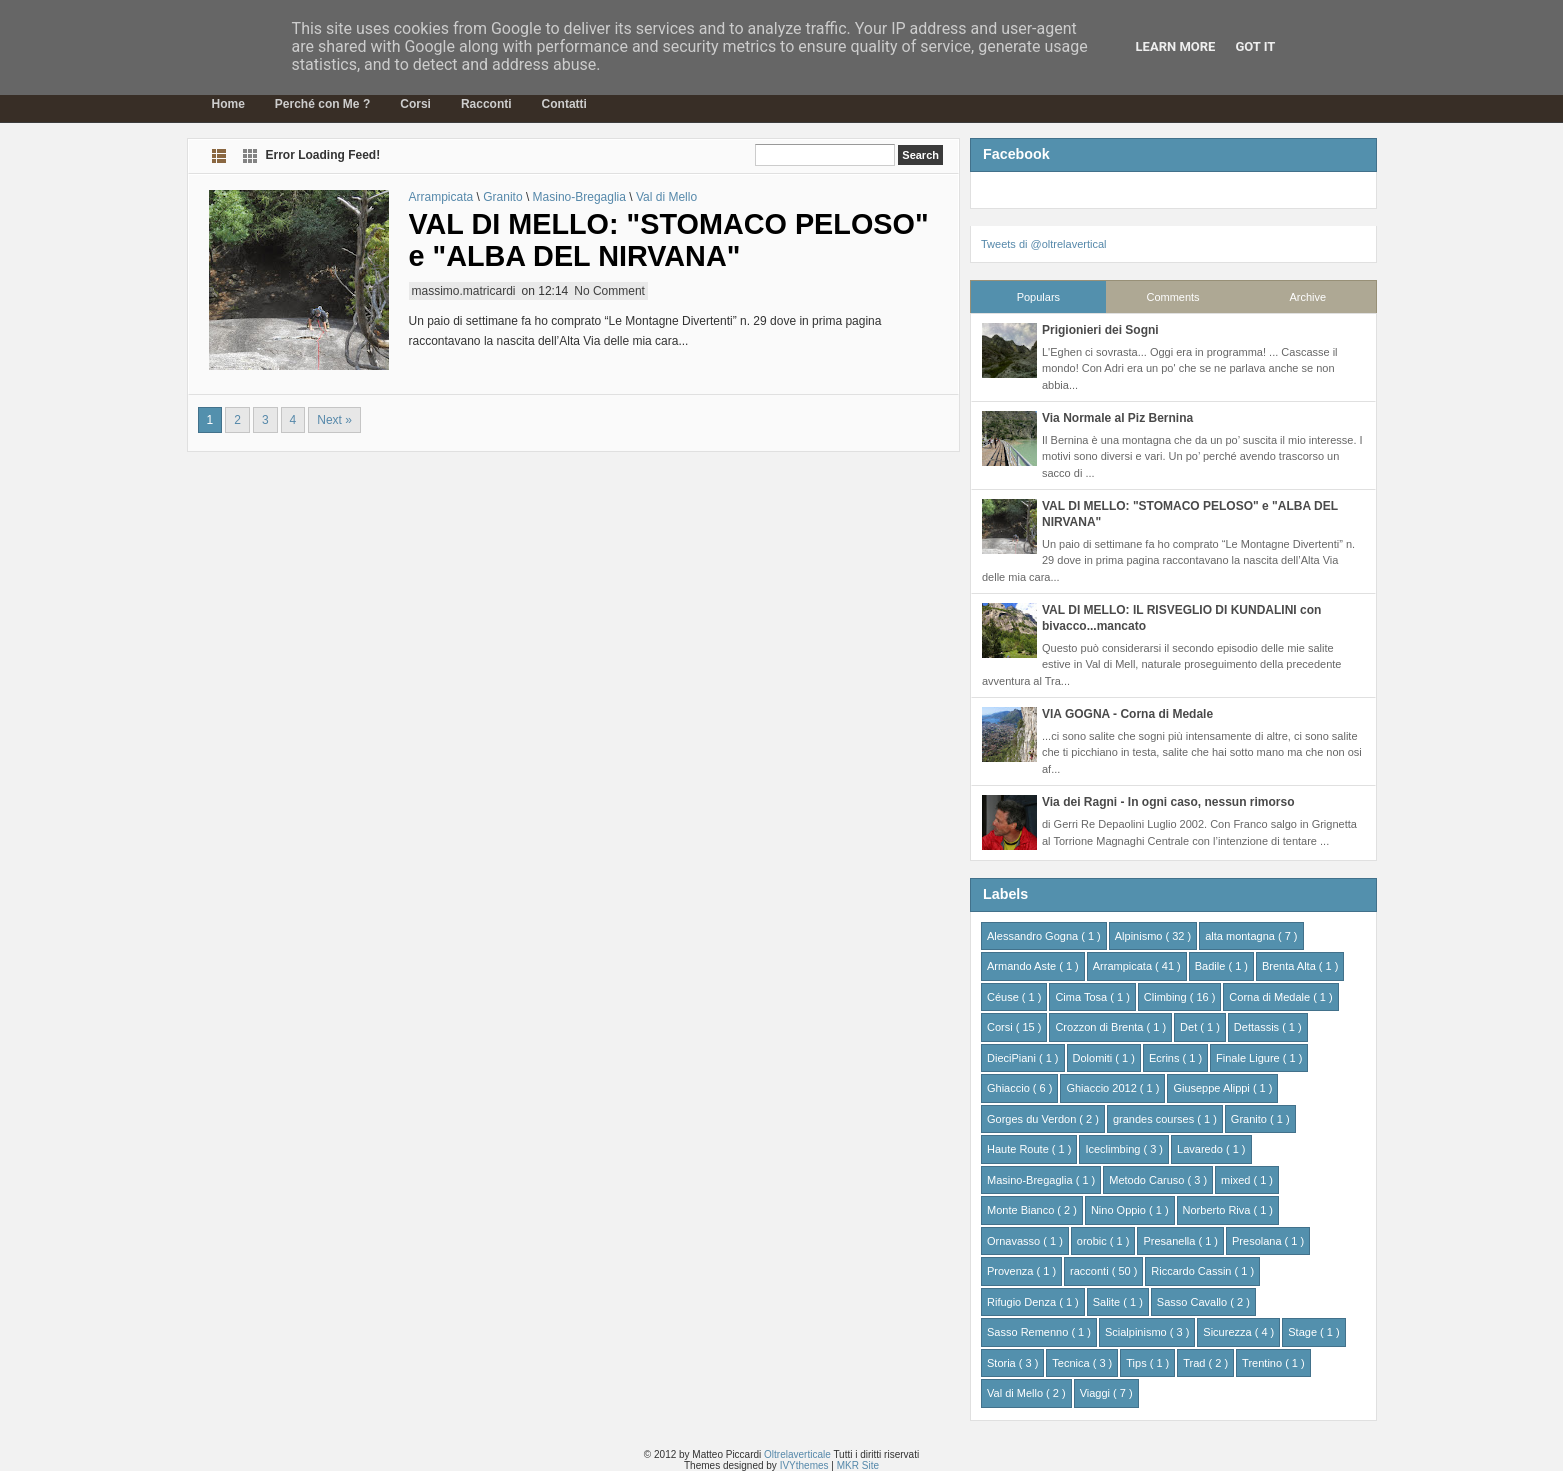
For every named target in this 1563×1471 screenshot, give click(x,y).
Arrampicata (443, 197)
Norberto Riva (1218, 1210)
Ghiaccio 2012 (1102, 1088)
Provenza (1012, 1271)
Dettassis (1258, 1027)
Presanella (1170, 1241)
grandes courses (1155, 1119)
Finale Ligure (1249, 1058)
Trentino (1263, 1363)
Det (1190, 1027)
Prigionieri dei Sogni (1100, 330)
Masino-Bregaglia (581, 197)
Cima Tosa (1082, 997)
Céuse (1004, 997)
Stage (1304, 1332)
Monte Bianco (1022, 1210)
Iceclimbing (1114, 1149)
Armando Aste (1023, 966)
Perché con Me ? (322, 104)
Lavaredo (1201, 1149)
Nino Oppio (1120, 1210)
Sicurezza (1228, 1332)
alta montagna (1241, 936)
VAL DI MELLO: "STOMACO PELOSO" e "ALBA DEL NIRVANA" (669, 240)
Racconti (486, 104)
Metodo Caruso (1148, 1180)
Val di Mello (666, 197)
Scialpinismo (1137, 1332)
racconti (1091, 1271)
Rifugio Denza (1023, 1302)
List (219, 155)
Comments (1172, 297)
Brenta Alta (1290, 966)
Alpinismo (1140, 936)
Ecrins (1166, 1058)
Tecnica (1072, 1363)
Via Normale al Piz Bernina (1117, 418)
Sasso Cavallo (1193, 1302)
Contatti (564, 104)
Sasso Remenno (1029, 1332)
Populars (1038, 297)
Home (228, 104)
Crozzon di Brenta (1100, 1027)
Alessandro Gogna (1034, 936)
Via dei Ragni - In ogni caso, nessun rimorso (1168, 802)
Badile (1212, 966)
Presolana (1258, 1241)
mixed (1237, 1180)
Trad (1195, 1363)
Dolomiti (1094, 1058)
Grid (250, 155)
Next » (334, 420)
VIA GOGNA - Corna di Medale (1127, 714)
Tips (1137, 1363)
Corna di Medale (1271, 997)
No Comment (609, 291)
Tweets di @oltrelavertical (1044, 244)
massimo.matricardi (464, 291)
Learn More (1176, 46)
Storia (1003, 1363)
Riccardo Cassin (1192, 1271)
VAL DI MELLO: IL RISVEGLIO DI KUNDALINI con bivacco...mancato (1181, 618)
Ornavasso (1015, 1241)
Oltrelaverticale (798, 1454)
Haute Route (1019, 1149)
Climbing (1167, 997)
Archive (1307, 297)
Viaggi (1096, 1393)
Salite (1108, 1302)
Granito (504, 197)
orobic (1093, 1241)
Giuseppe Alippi (1213, 1088)
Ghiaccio (1010, 1088)
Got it (1255, 46)
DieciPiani (1013, 1058)
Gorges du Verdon (1033, 1119)
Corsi (415, 104)
